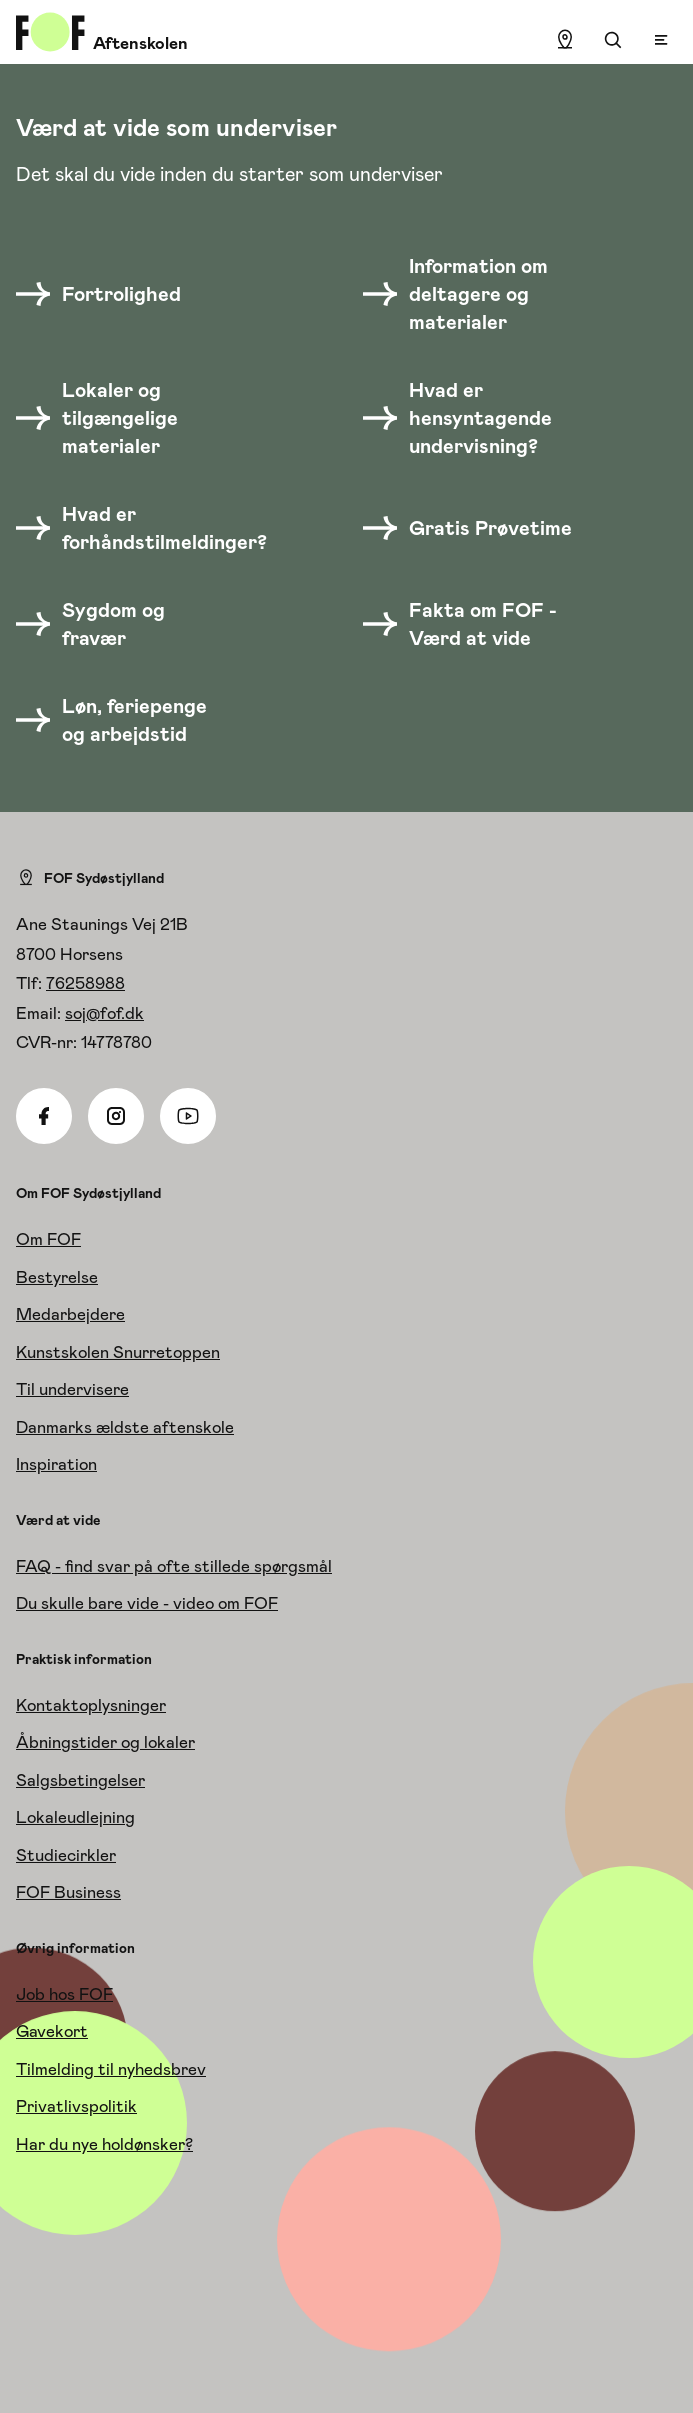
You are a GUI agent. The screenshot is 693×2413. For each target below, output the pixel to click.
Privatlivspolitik (76, 2106)
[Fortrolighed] (110, 294)
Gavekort (52, 2031)
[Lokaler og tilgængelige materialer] (126, 418)
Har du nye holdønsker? (104, 2144)
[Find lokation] (565, 40)
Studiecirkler (66, 1855)
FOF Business (68, 1892)
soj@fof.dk (104, 1013)
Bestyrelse (57, 1277)
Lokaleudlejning (75, 1817)
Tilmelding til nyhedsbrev (111, 2069)
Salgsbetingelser (80, 1780)
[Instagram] (116, 1116)
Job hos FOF (64, 1994)
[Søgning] (613, 40)
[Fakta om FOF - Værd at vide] (473, 624)
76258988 (85, 983)
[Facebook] (44, 1116)
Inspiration (56, 1464)
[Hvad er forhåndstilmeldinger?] (153, 528)
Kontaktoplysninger (91, 1705)
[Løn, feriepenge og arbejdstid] (126, 720)
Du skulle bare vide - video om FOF (147, 1603)
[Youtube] (188, 1116)
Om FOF (48, 1239)
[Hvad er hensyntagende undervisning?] (473, 418)
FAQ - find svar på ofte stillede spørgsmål (174, 1566)
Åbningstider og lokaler (105, 1742)
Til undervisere (72, 1389)
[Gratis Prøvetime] (473, 528)
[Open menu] (661, 40)
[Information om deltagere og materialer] (473, 294)
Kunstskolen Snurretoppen (118, 1352)
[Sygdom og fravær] (126, 624)
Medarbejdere (70, 1314)
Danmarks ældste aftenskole (125, 1427)
